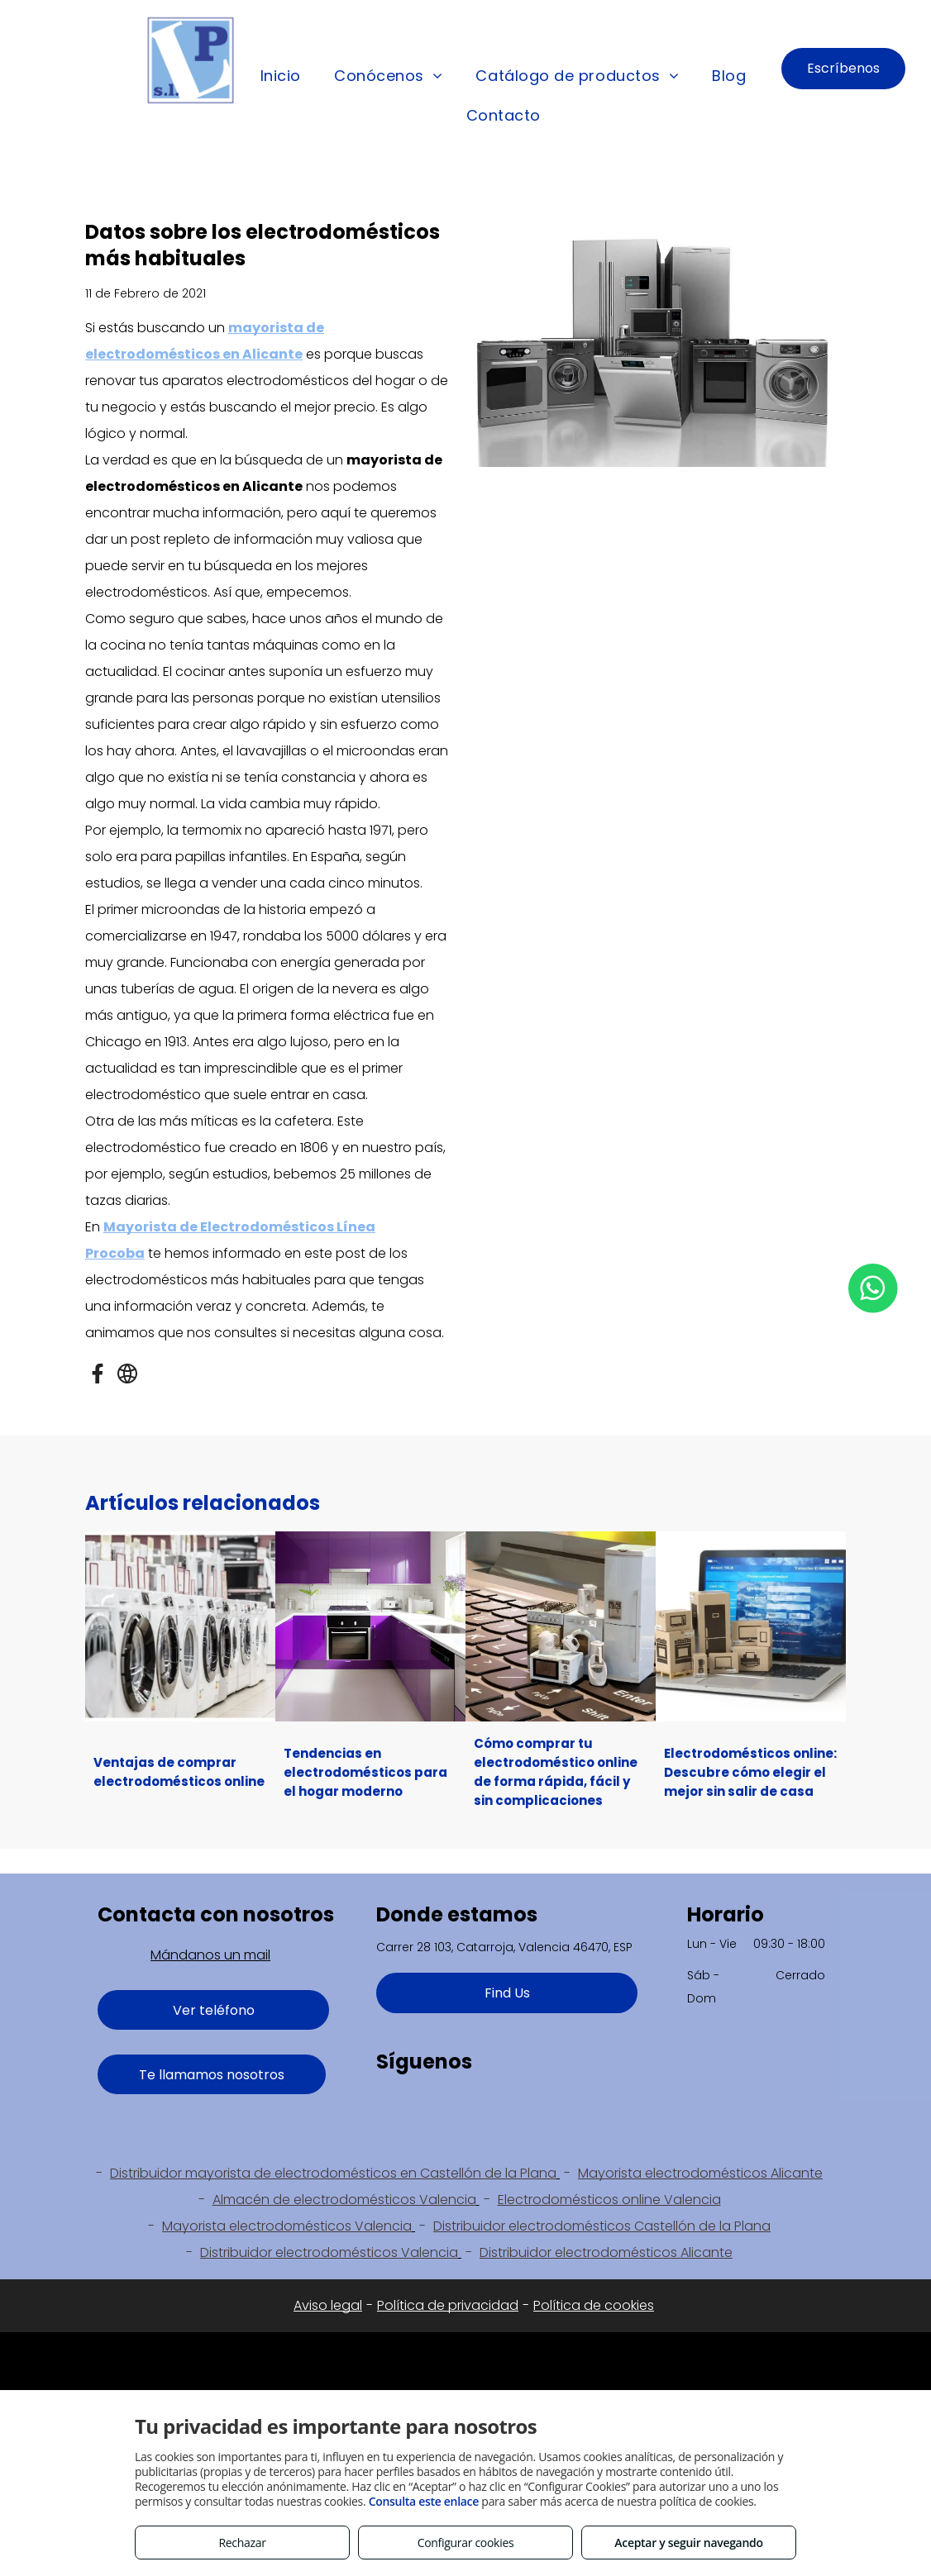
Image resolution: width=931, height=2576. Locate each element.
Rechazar (241, 2542)
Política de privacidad (447, 2305)
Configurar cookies (466, 2542)
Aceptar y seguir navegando (688, 2542)
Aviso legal (328, 2305)
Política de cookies (593, 2305)
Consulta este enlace (424, 2501)
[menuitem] (280, 77)
